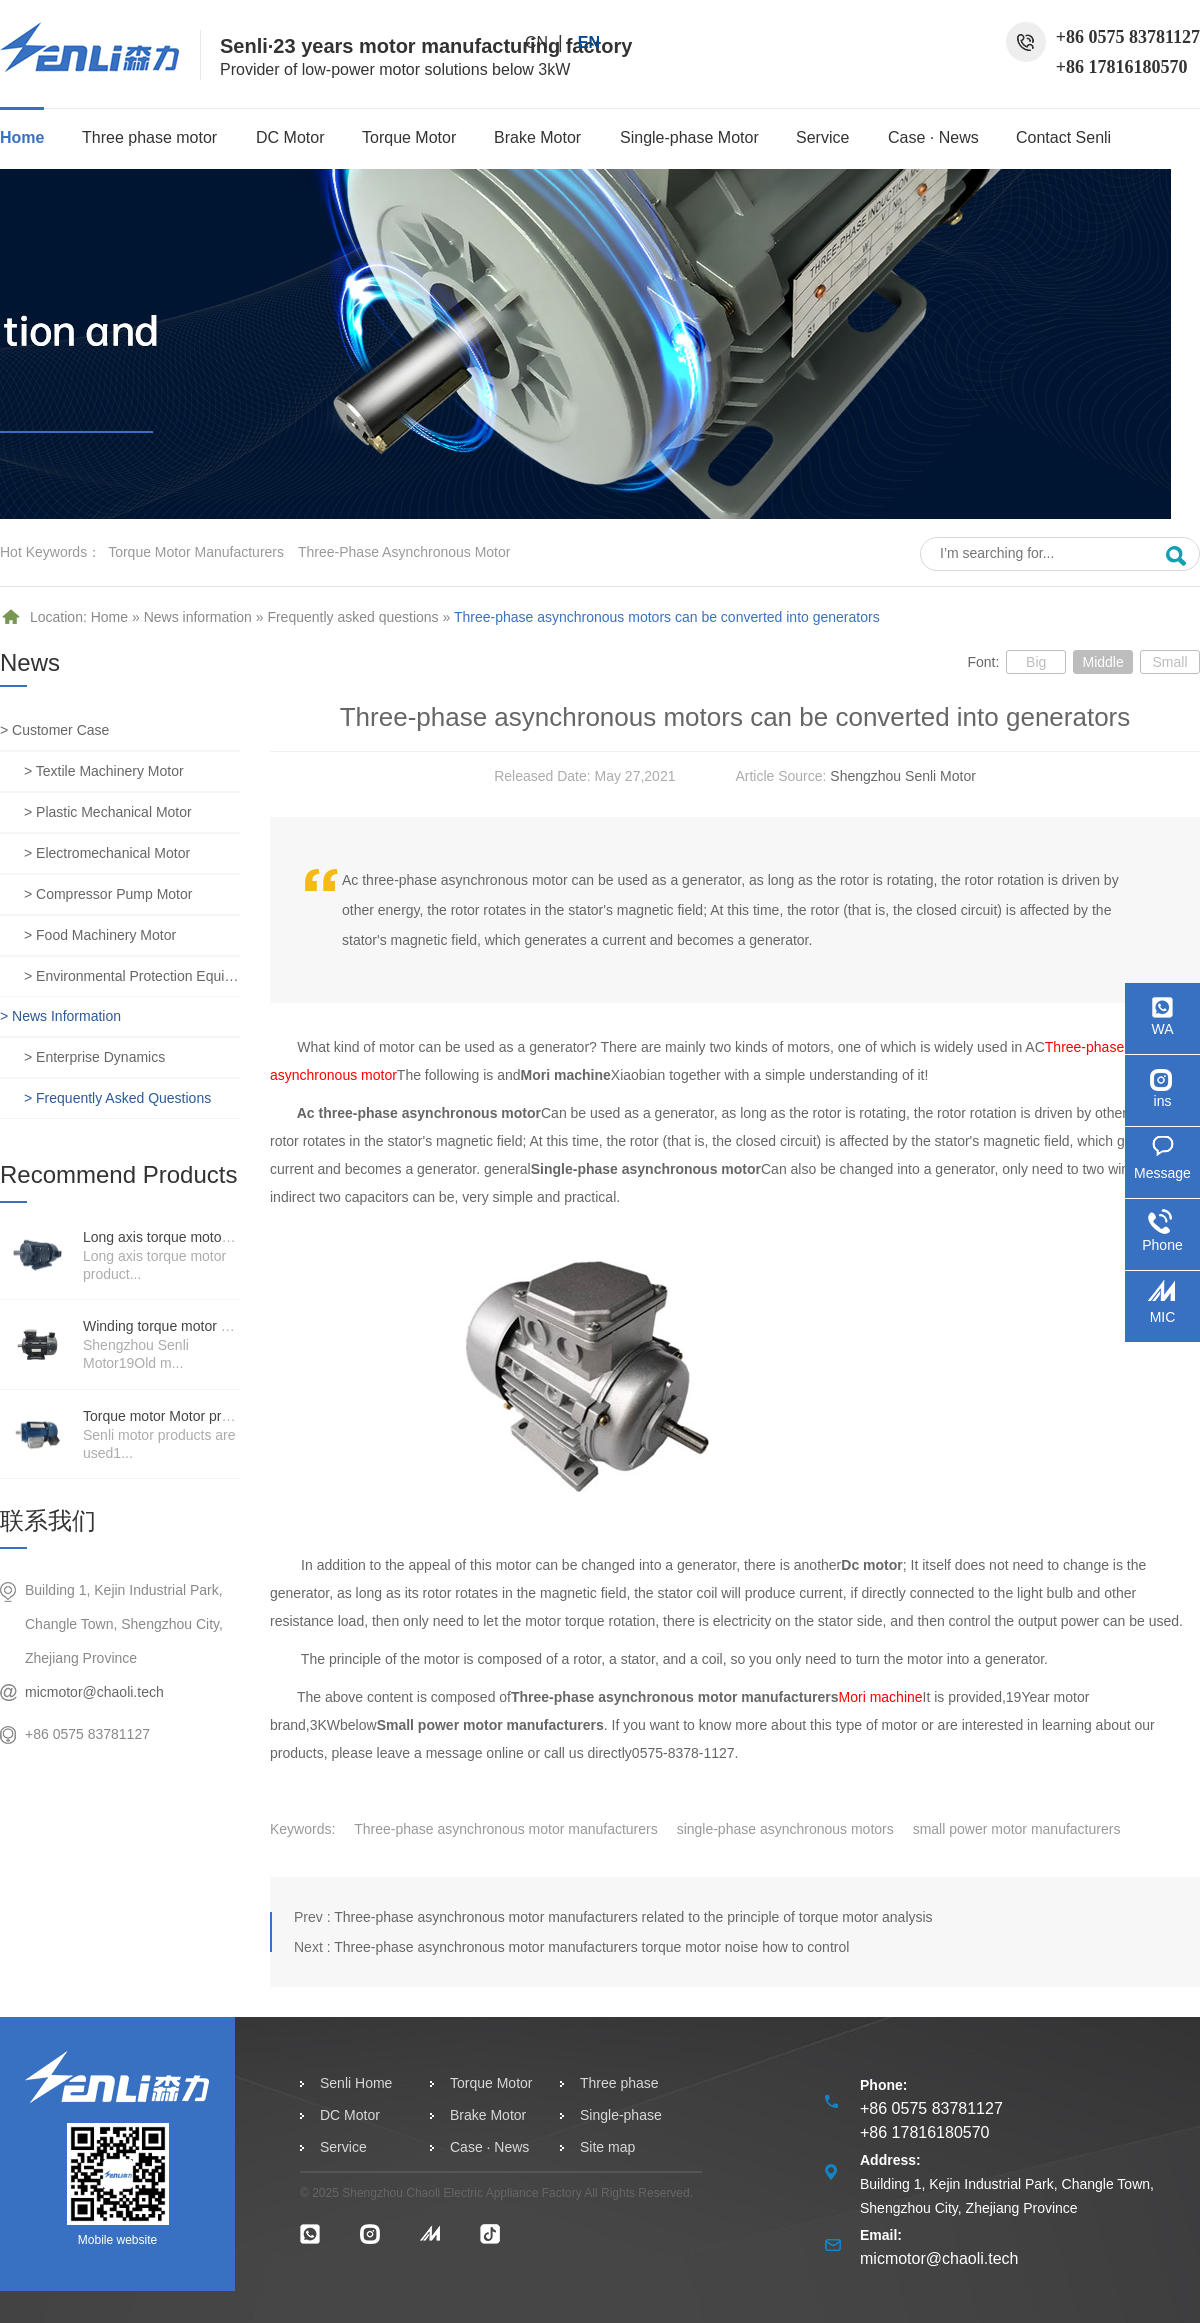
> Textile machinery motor (104, 771)
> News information (60, 1016)
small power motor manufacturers (1017, 1829)
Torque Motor (409, 137)
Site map (607, 2147)
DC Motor (290, 137)
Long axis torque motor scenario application (218, 1237)
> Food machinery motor (100, 935)
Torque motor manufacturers (196, 552)
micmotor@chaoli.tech (94, 1692)
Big (1036, 662)
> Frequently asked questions (117, 1098)
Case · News (933, 137)
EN (589, 42)
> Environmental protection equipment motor (132, 976)
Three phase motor (149, 137)
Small (1169, 662)
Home (22, 137)
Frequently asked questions (352, 617)
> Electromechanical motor (107, 853)
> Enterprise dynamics (94, 1057)
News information (198, 617)
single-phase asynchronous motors (785, 1829)
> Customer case (54, 730)
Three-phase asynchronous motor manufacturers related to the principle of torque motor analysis (633, 1917)
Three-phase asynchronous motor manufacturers (505, 1829)
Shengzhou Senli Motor (903, 776)
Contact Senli (1063, 137)
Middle (1102, 662)
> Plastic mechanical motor (108, 812)
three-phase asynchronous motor (404, 552)
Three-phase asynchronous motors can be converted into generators (667, 617)
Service (822, 137)
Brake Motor (537, 137)
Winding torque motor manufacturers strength (224, 1326)
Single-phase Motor (689, 137)
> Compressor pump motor (108, 894)
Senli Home (356, 2083)
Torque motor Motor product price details (208, 1416)
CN (536, 42)
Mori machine (881, 1697)
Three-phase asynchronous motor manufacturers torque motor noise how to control (591, 1947)
